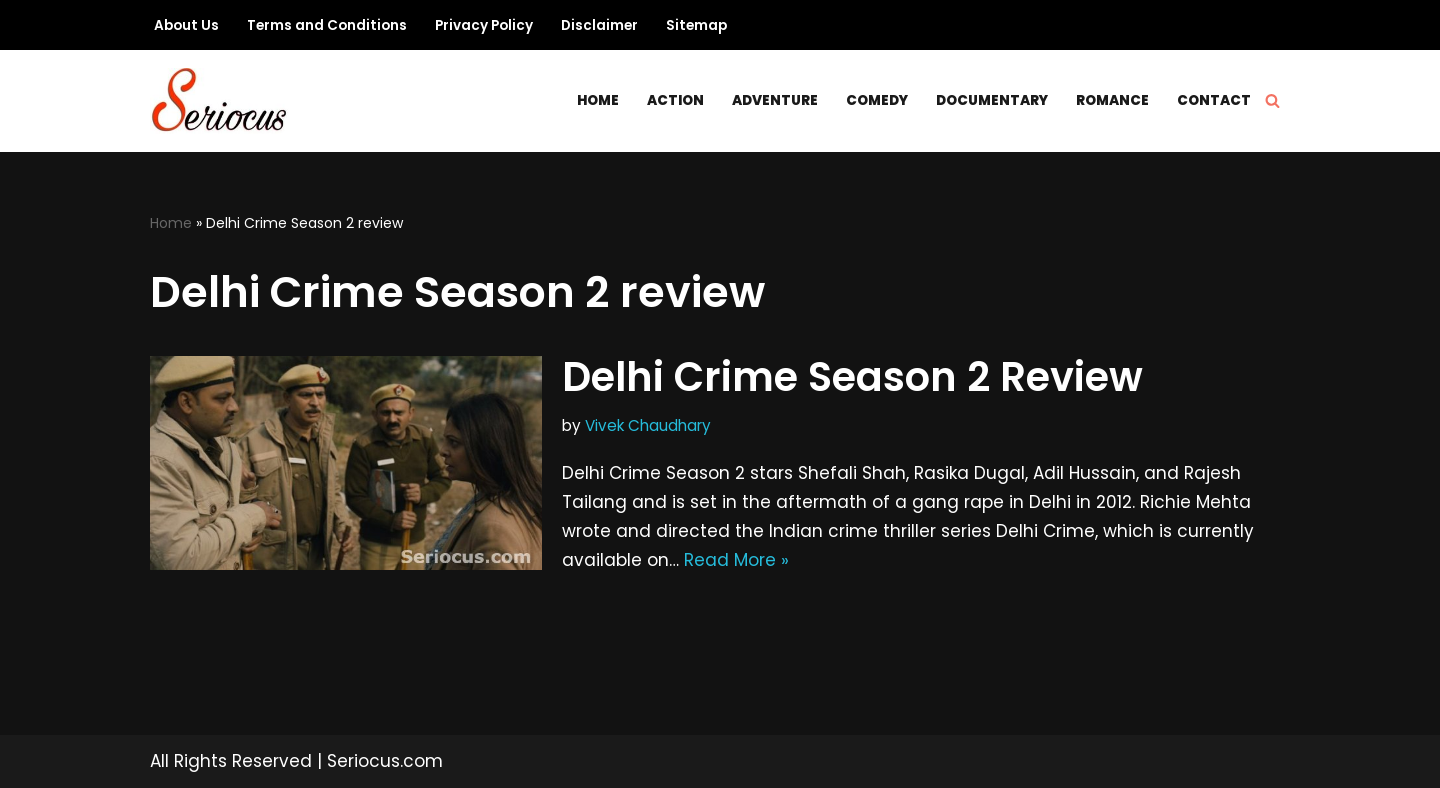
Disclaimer (599, 25)
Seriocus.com (385, 761)
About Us (186, 25)
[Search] (1272, 100)
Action (675, 100)
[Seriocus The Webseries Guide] (225, 101)
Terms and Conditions (327, 25)
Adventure (775, 100)
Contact (1214, 100)
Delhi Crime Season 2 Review (852, 377)
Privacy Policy (484, 25)
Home (598, 100)
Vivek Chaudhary (648, 425)
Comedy (877, 100)
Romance (1112, 100)
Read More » (736, 560)
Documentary (992, 100)
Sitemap (696, 25)
